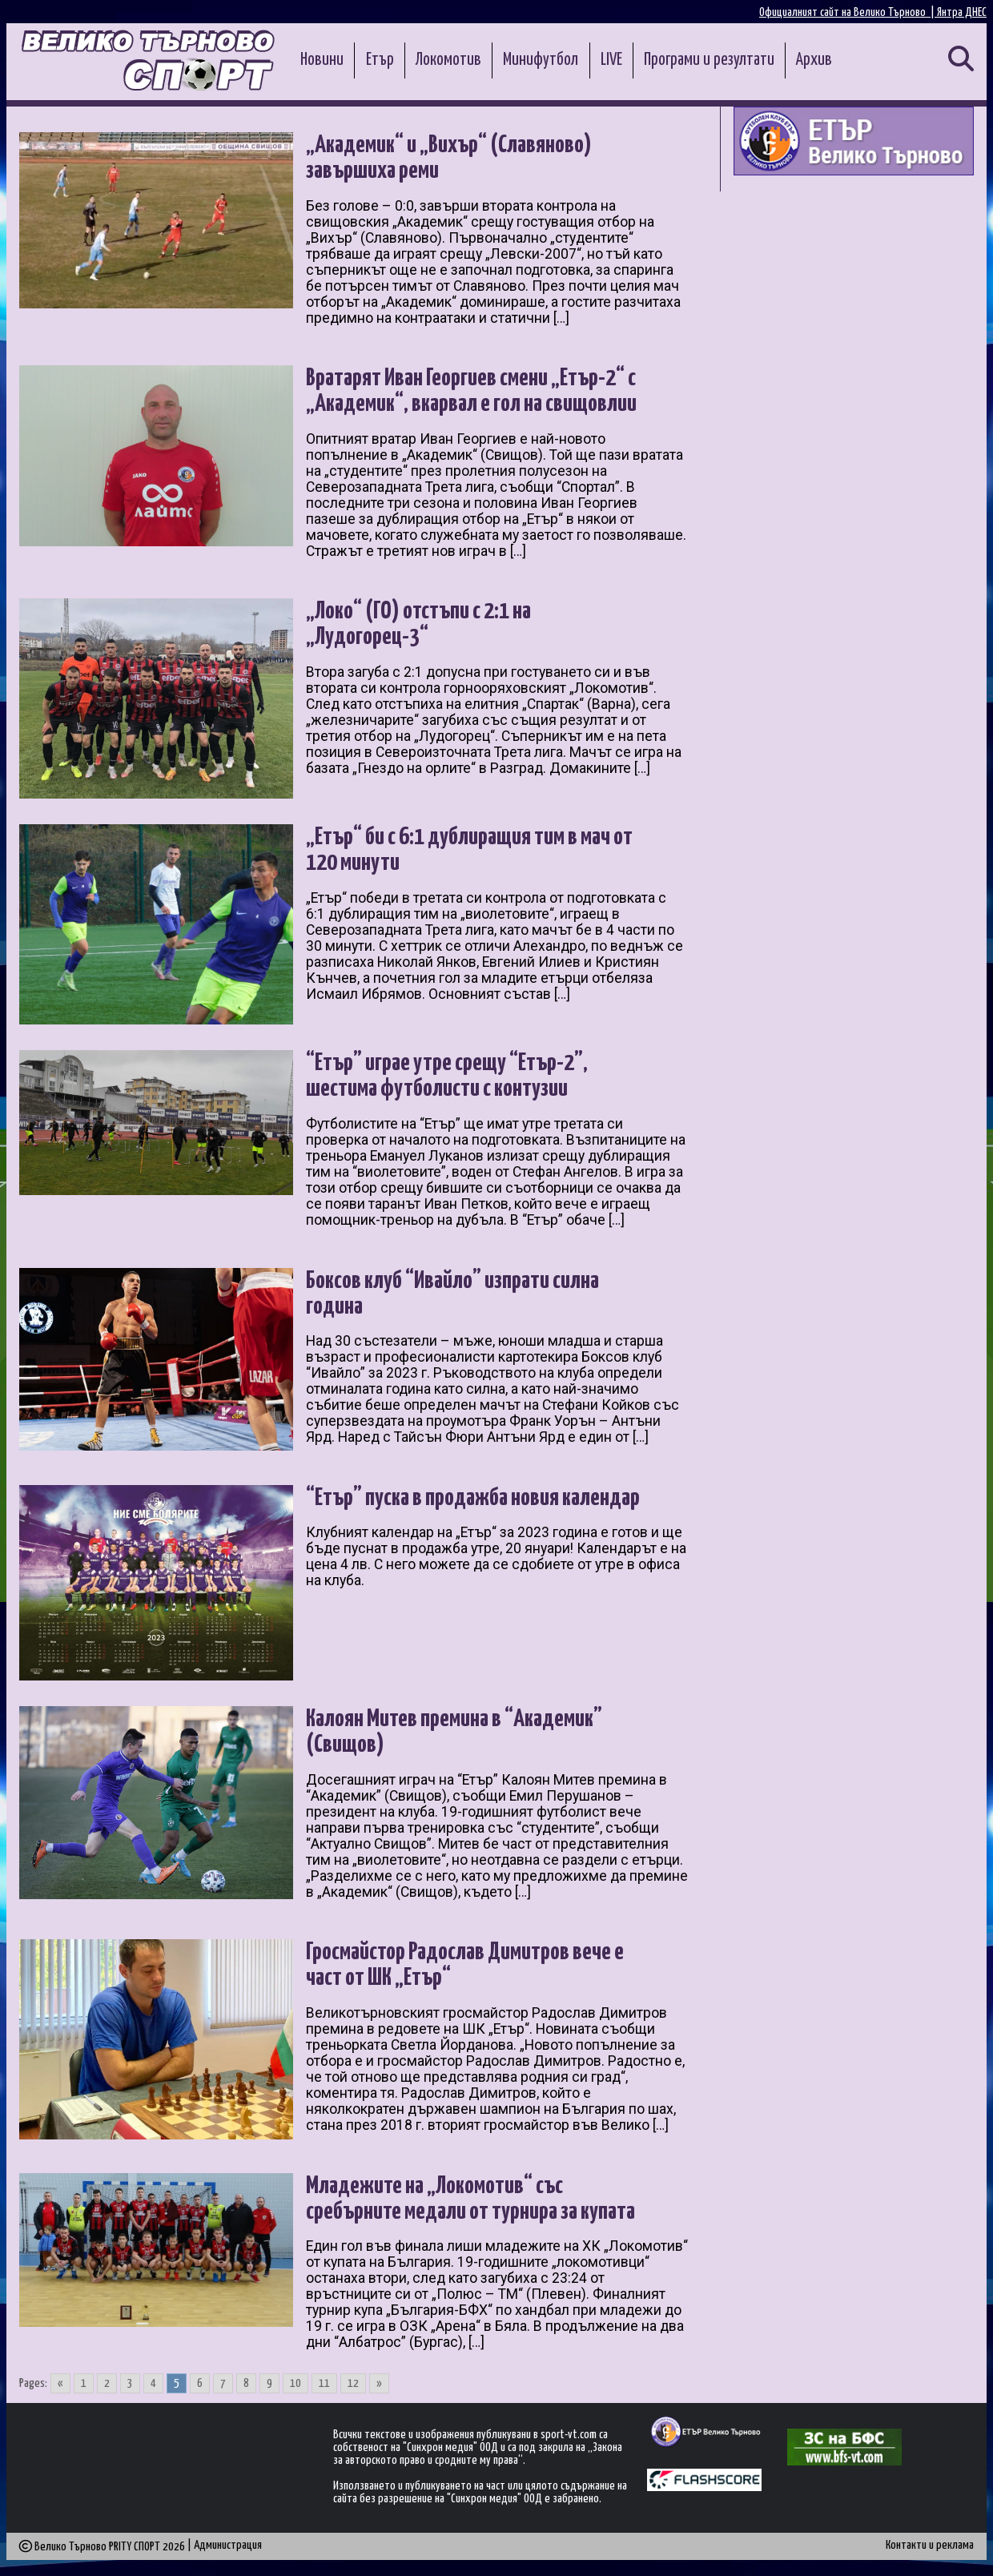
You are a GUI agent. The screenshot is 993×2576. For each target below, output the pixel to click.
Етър (380, 60)
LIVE (611, 60)
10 (295, 2383)
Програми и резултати (709, 60)
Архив (814, 60)
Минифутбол (540, 60)
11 (324, 2383)
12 (353, 2383)
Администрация (228, 2545)
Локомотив (448, 60)
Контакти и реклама (930, 2545)
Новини (322, 60)
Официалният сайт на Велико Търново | (848, 12)
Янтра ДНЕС (962, 12)
